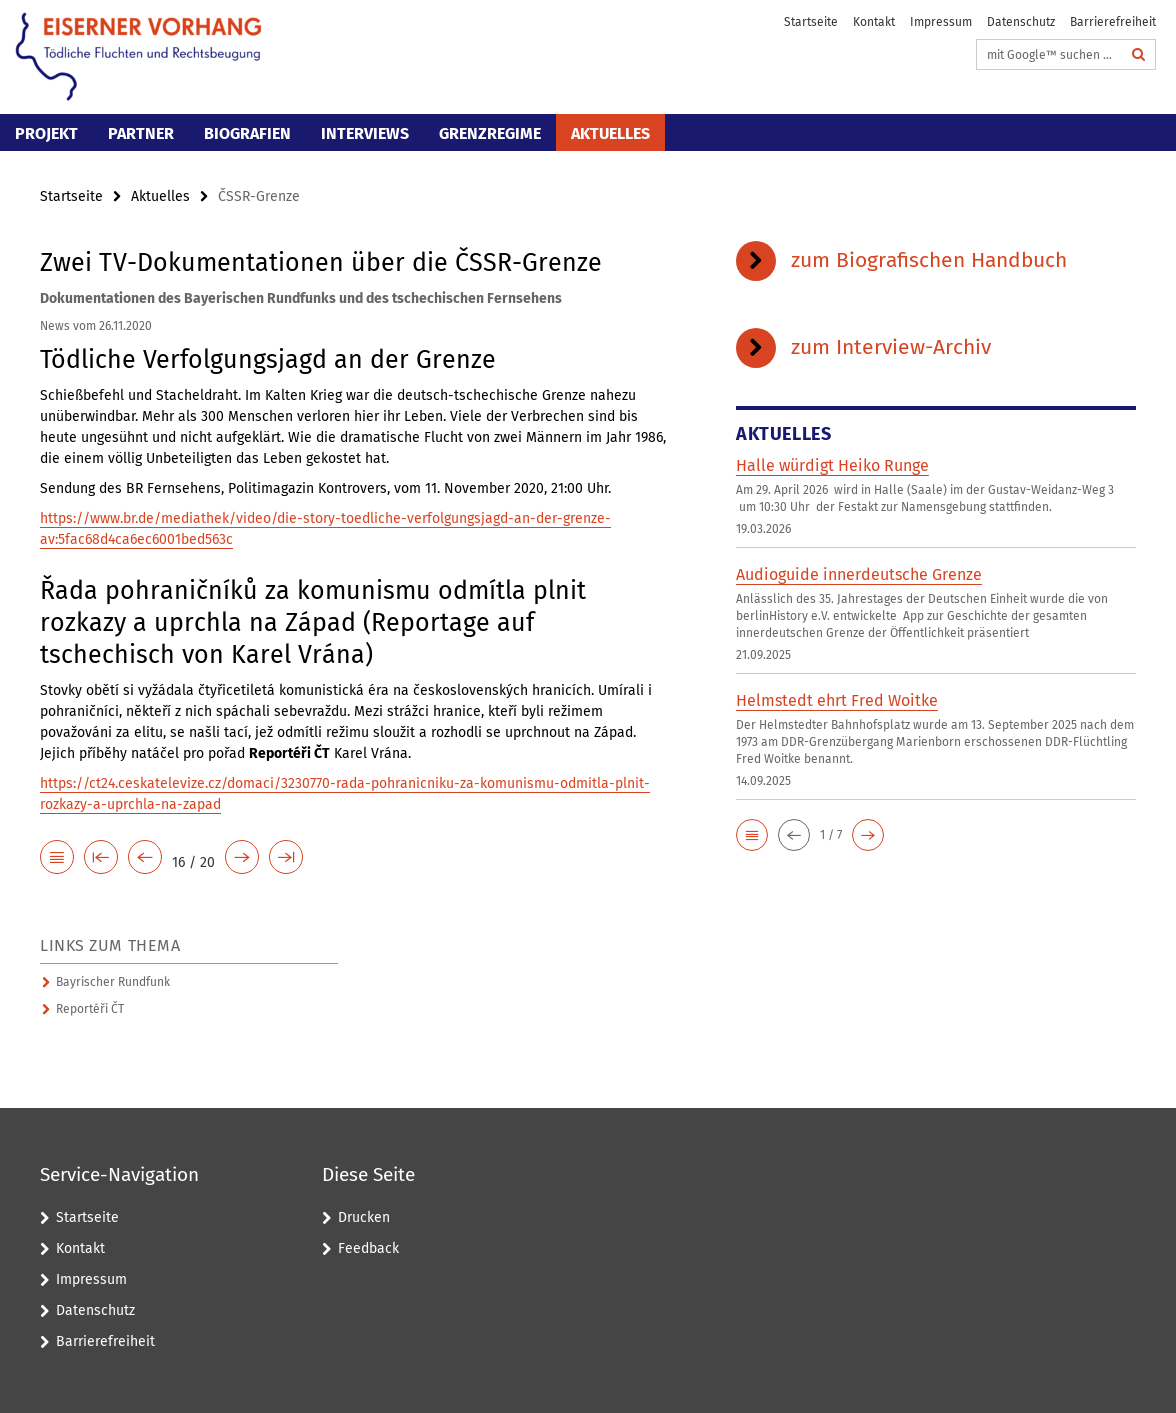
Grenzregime (490, 133)
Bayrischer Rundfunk (113, 982)
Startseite (811, 22)
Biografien (247, 133)
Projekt (46, 133)
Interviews (365, 133)
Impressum (941, 22)
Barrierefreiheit (1113, 22)
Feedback (368, 1248)
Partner (141, 133)
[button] (752, 835)
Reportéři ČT (90, 1009)
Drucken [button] (364, 1217)
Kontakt (874, 22)
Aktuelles (610, 133)
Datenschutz (1021, 22)
